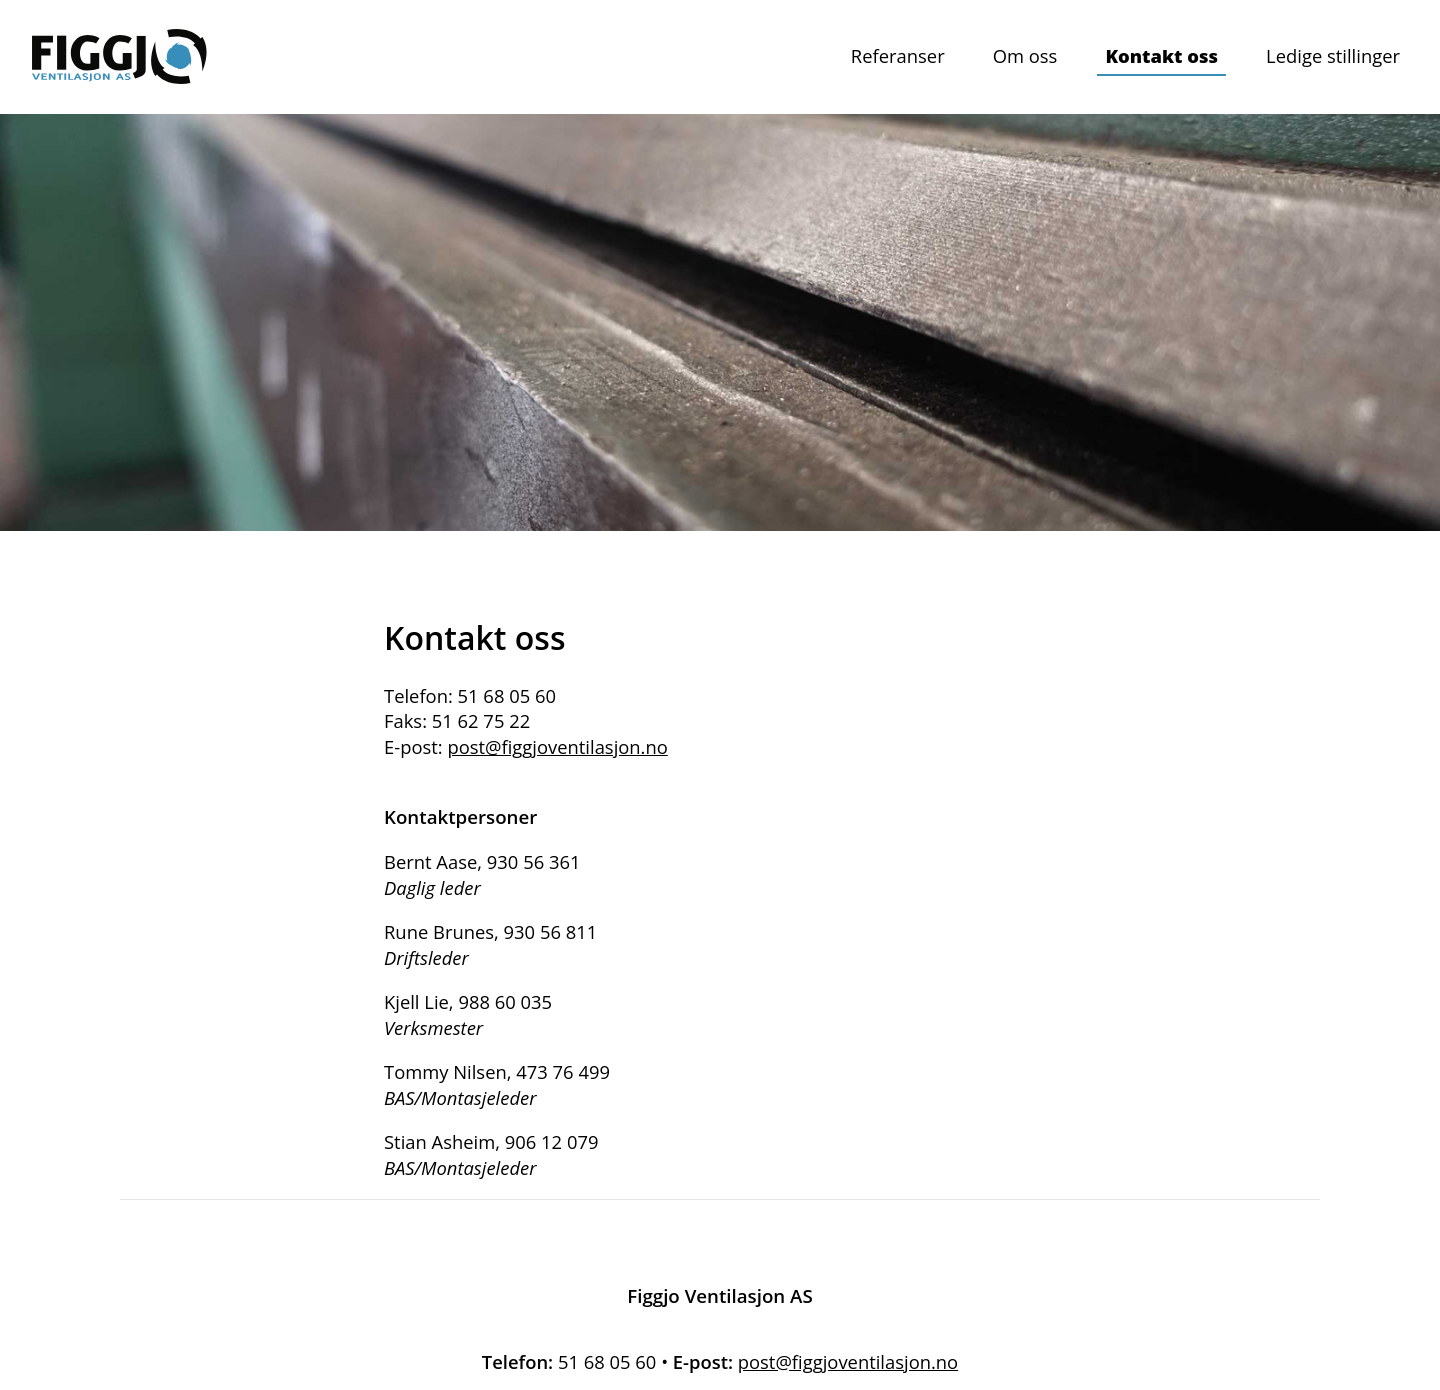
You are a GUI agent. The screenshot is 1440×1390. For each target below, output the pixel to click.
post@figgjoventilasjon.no (557, 746)
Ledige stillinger (1333, 55)
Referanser (898, 55)
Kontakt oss (1161, 55)
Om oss (1025, 55)
